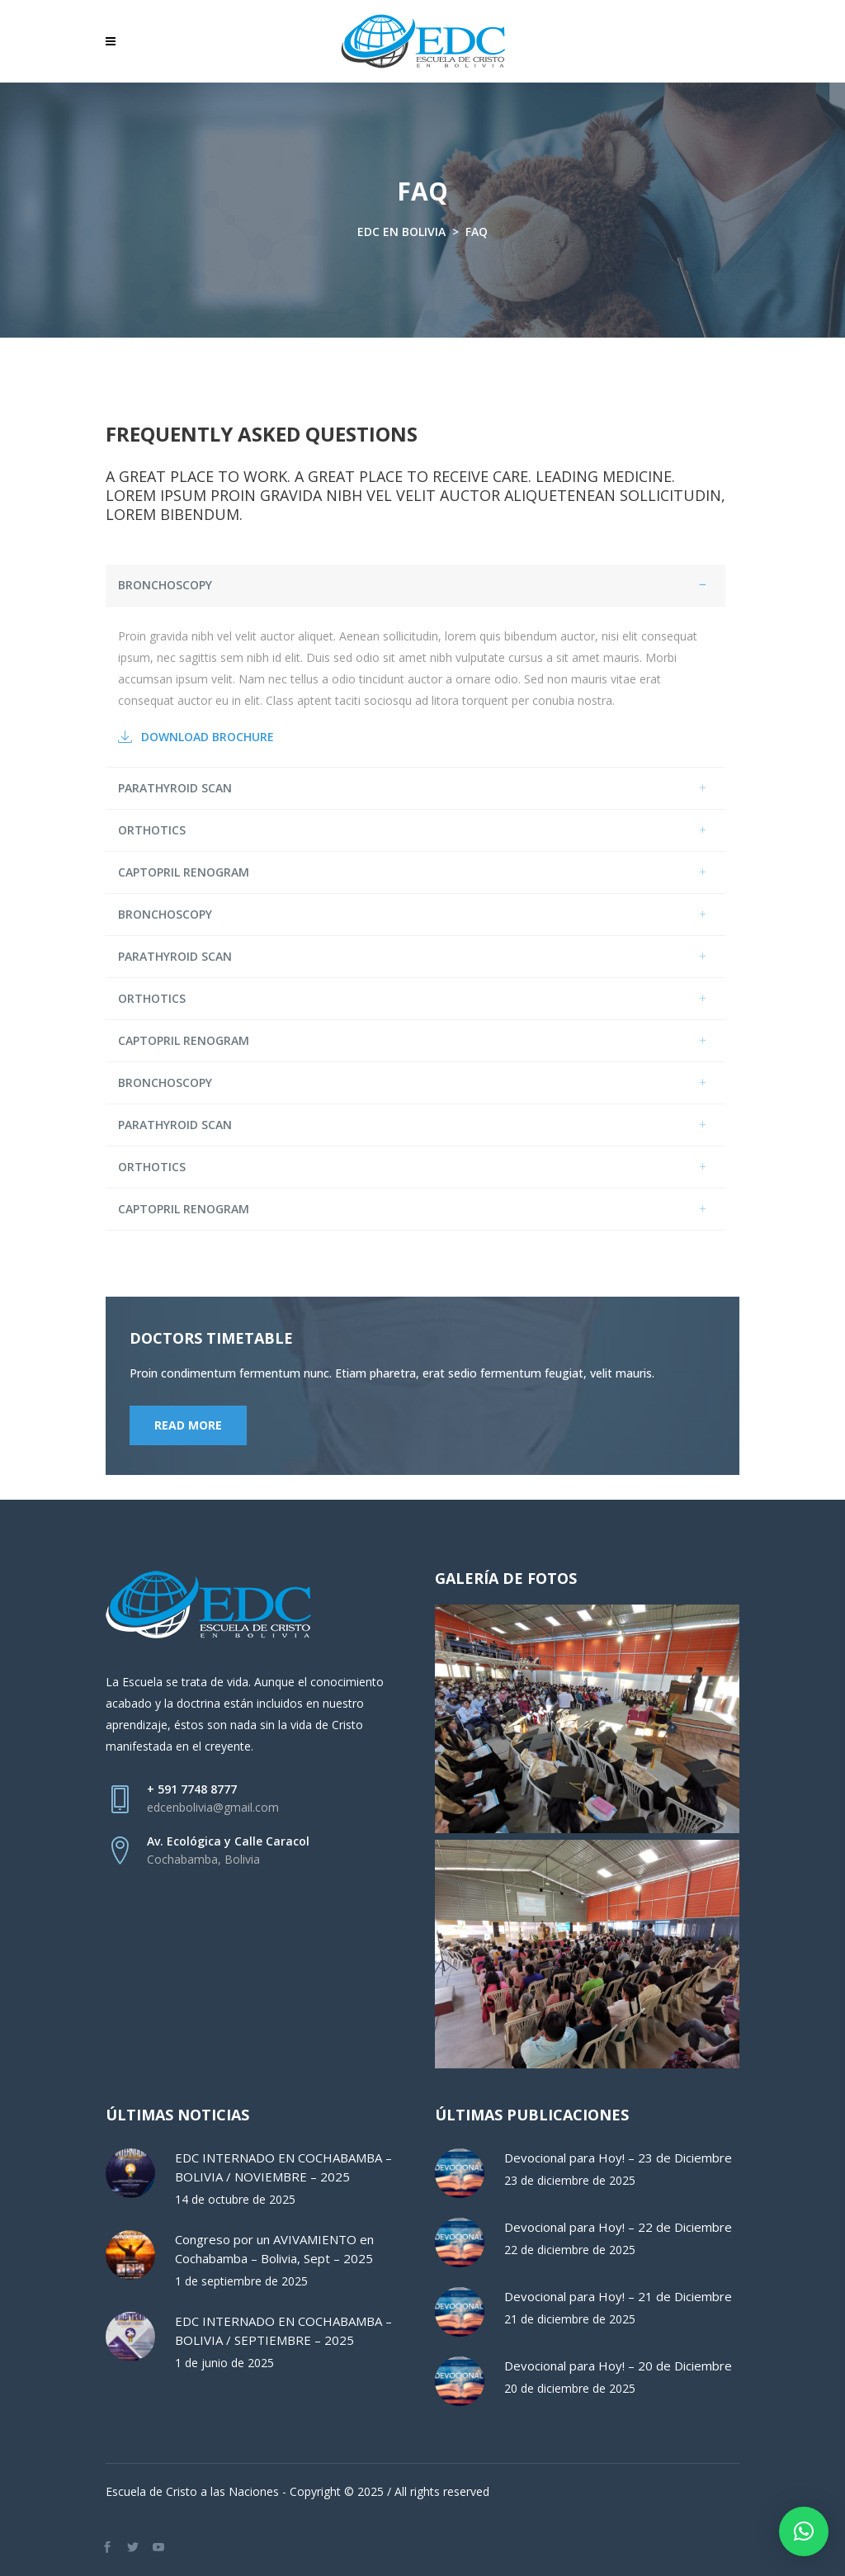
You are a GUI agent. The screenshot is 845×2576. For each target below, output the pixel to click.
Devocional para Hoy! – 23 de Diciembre (618, 2157)
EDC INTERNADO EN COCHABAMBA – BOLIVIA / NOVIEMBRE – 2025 (283, 2167)
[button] (803, 2531)
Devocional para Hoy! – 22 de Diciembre (618, 2227)
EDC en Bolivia (401, 231)
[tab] (415, 586)
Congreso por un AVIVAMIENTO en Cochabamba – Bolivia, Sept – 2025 (274, 2248)
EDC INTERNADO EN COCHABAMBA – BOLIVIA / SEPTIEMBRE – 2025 (283, 2330)
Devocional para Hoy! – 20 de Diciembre (618, 2365)
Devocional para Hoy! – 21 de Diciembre (618, 2296)
